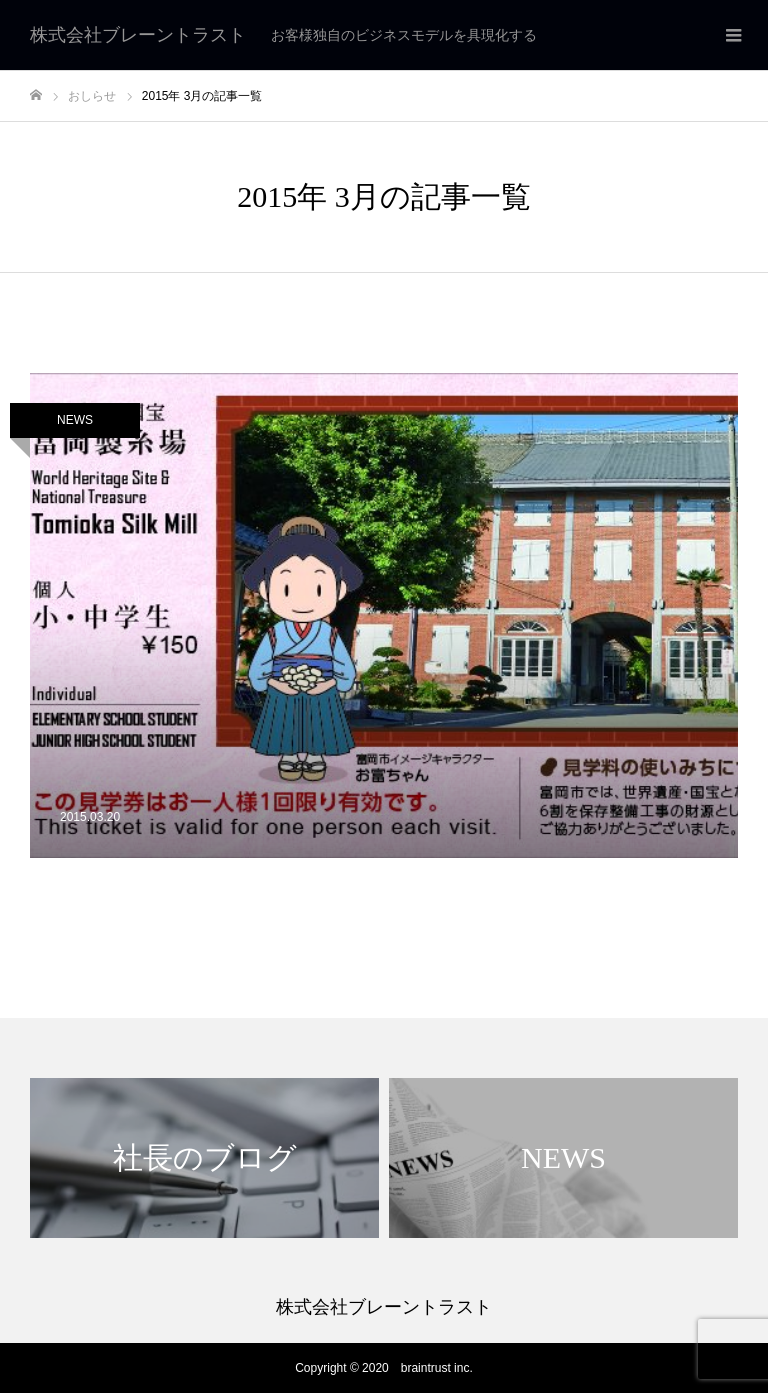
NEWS (75, 420)
